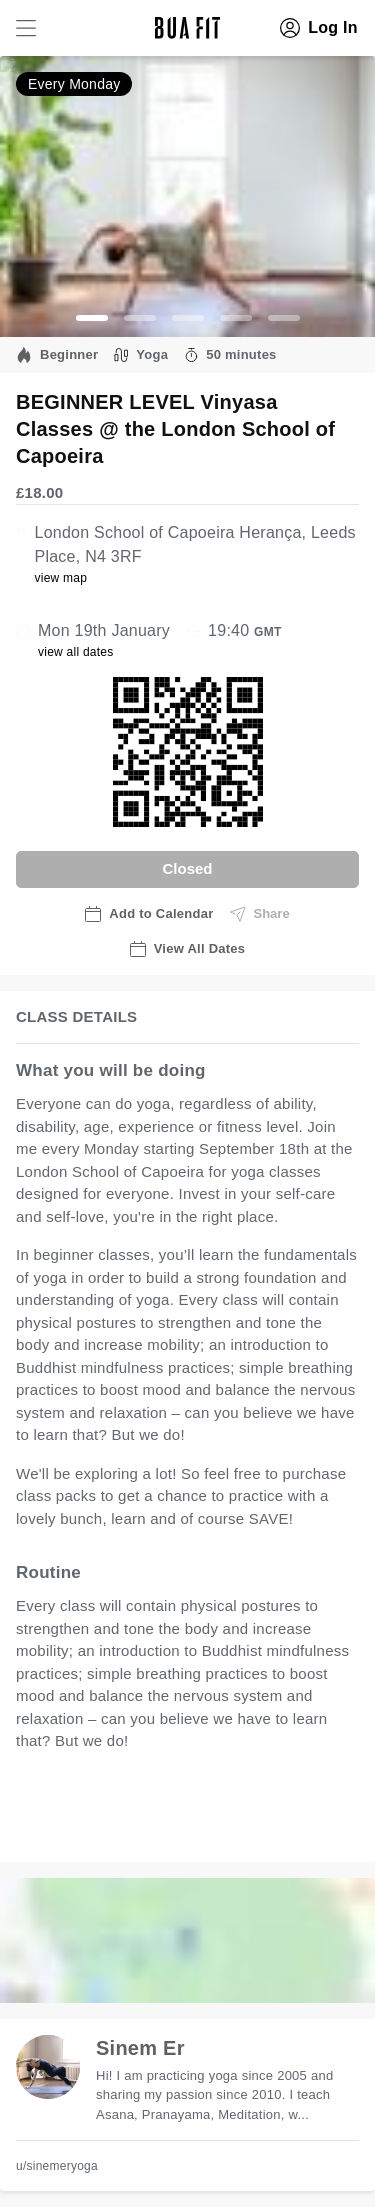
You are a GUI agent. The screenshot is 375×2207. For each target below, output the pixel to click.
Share (260, 914)
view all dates (76, 652)
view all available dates (117, 1825)
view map (60, 578)
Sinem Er (140, 2048)
